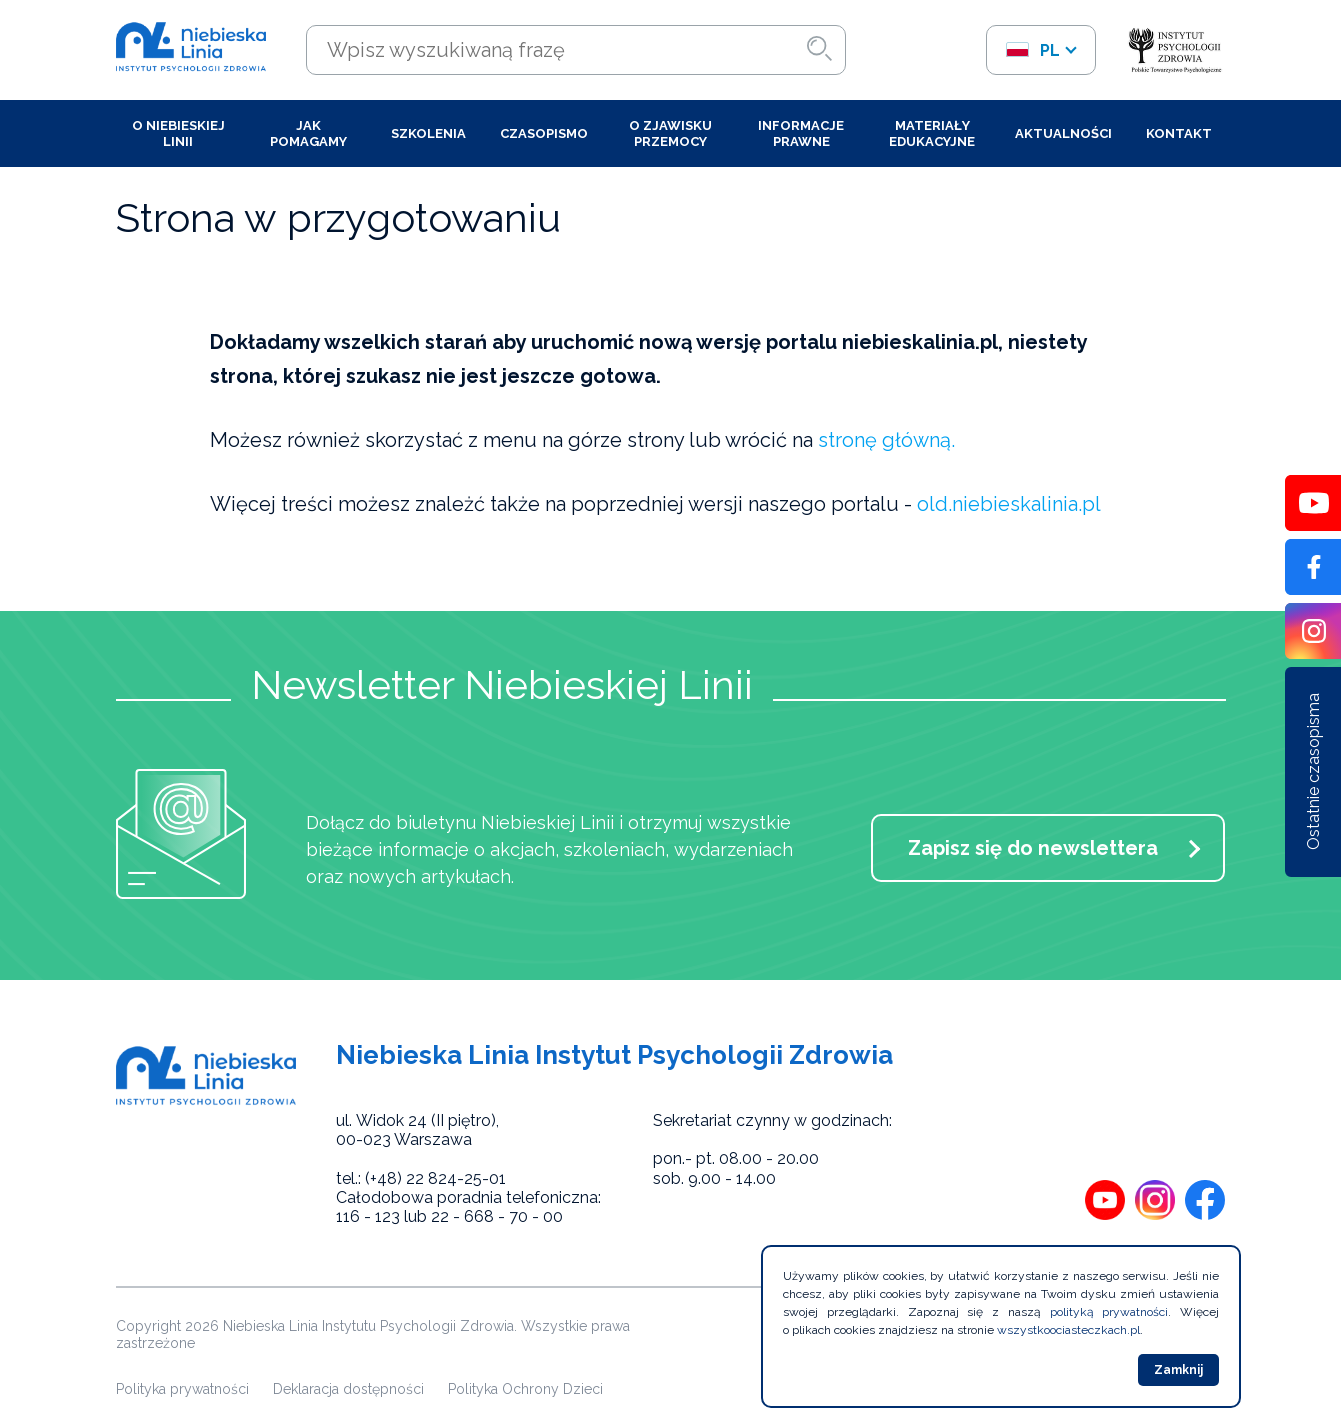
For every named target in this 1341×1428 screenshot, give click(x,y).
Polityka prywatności (182, 1389)
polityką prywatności (1109, 1312)
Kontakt (1179, 133)
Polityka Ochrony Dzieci (525, 1389)
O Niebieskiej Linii (178, 133)
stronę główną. (886, 440)
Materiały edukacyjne (932, 133)
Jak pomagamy (308, 133)
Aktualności (1063, 133)
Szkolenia (428, 133)
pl (1032, 50)
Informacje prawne (801, 133)
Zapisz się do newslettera (1033, 848)
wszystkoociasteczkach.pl (1068, 1330)
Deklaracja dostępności (348, 1389)
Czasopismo (544, 133)
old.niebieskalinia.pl (1009, 504)
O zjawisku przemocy (670, 133)
